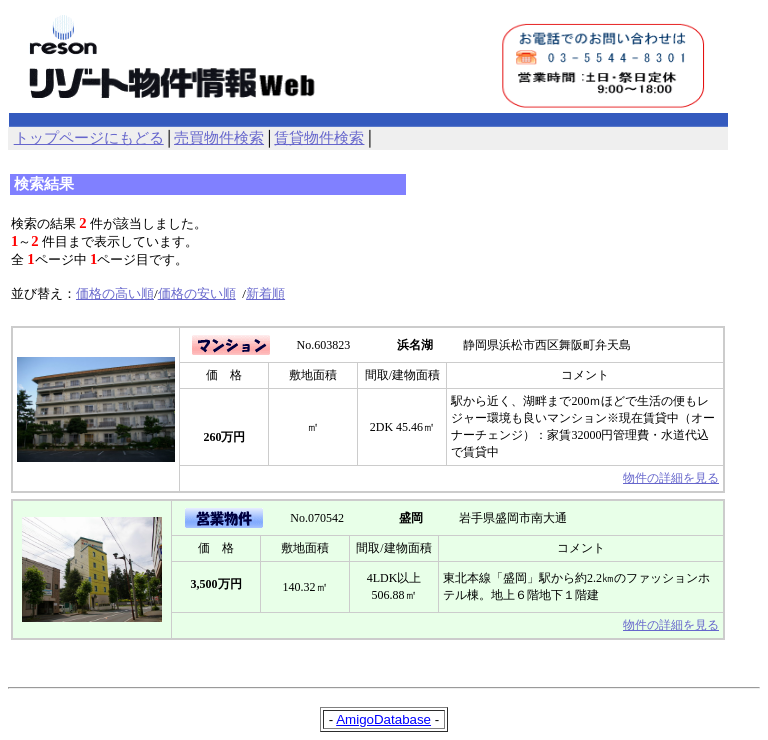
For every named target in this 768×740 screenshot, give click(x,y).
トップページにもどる (89, 138)
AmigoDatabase (383, 719)
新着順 (265, 293)
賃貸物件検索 (319, 138)
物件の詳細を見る (671, 478)
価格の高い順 (115, 293)
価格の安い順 (197, 293)
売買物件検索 (219, 138)
